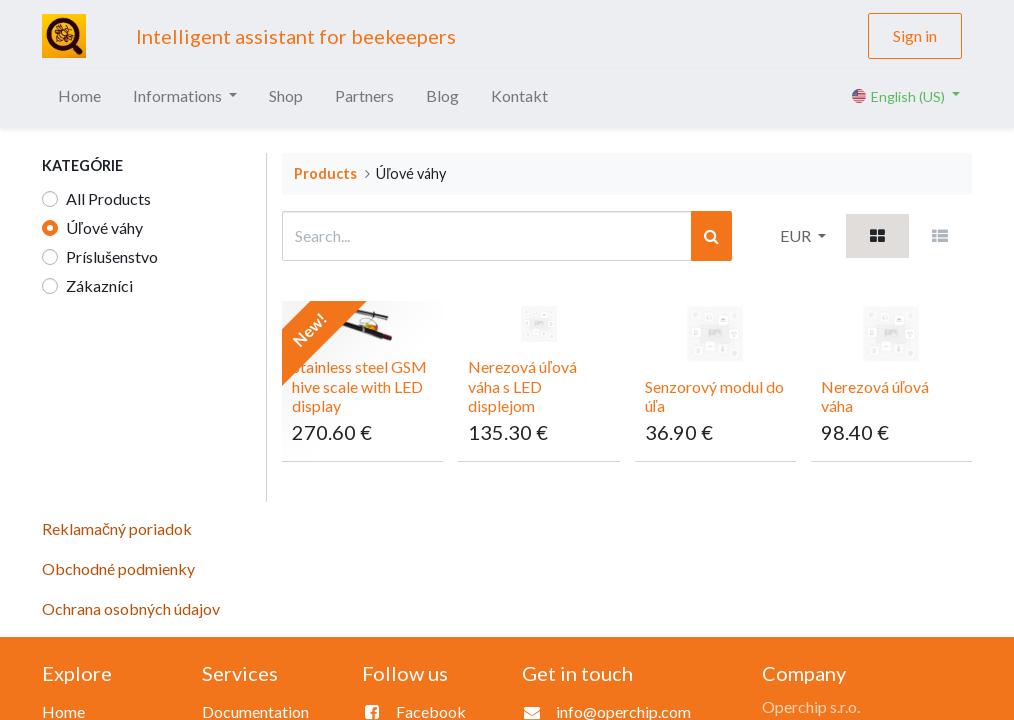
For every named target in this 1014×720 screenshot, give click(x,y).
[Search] (711, 236)
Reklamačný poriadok (117, 528)
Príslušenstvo (112, 256)
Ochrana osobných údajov (131, 608)
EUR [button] (797, 235)
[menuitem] (79, 96)
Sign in (915, 35)
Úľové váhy (104, 227)
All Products (108, 198)
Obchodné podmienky (118, 568)
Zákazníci (99, 285)
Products (325, 173)
